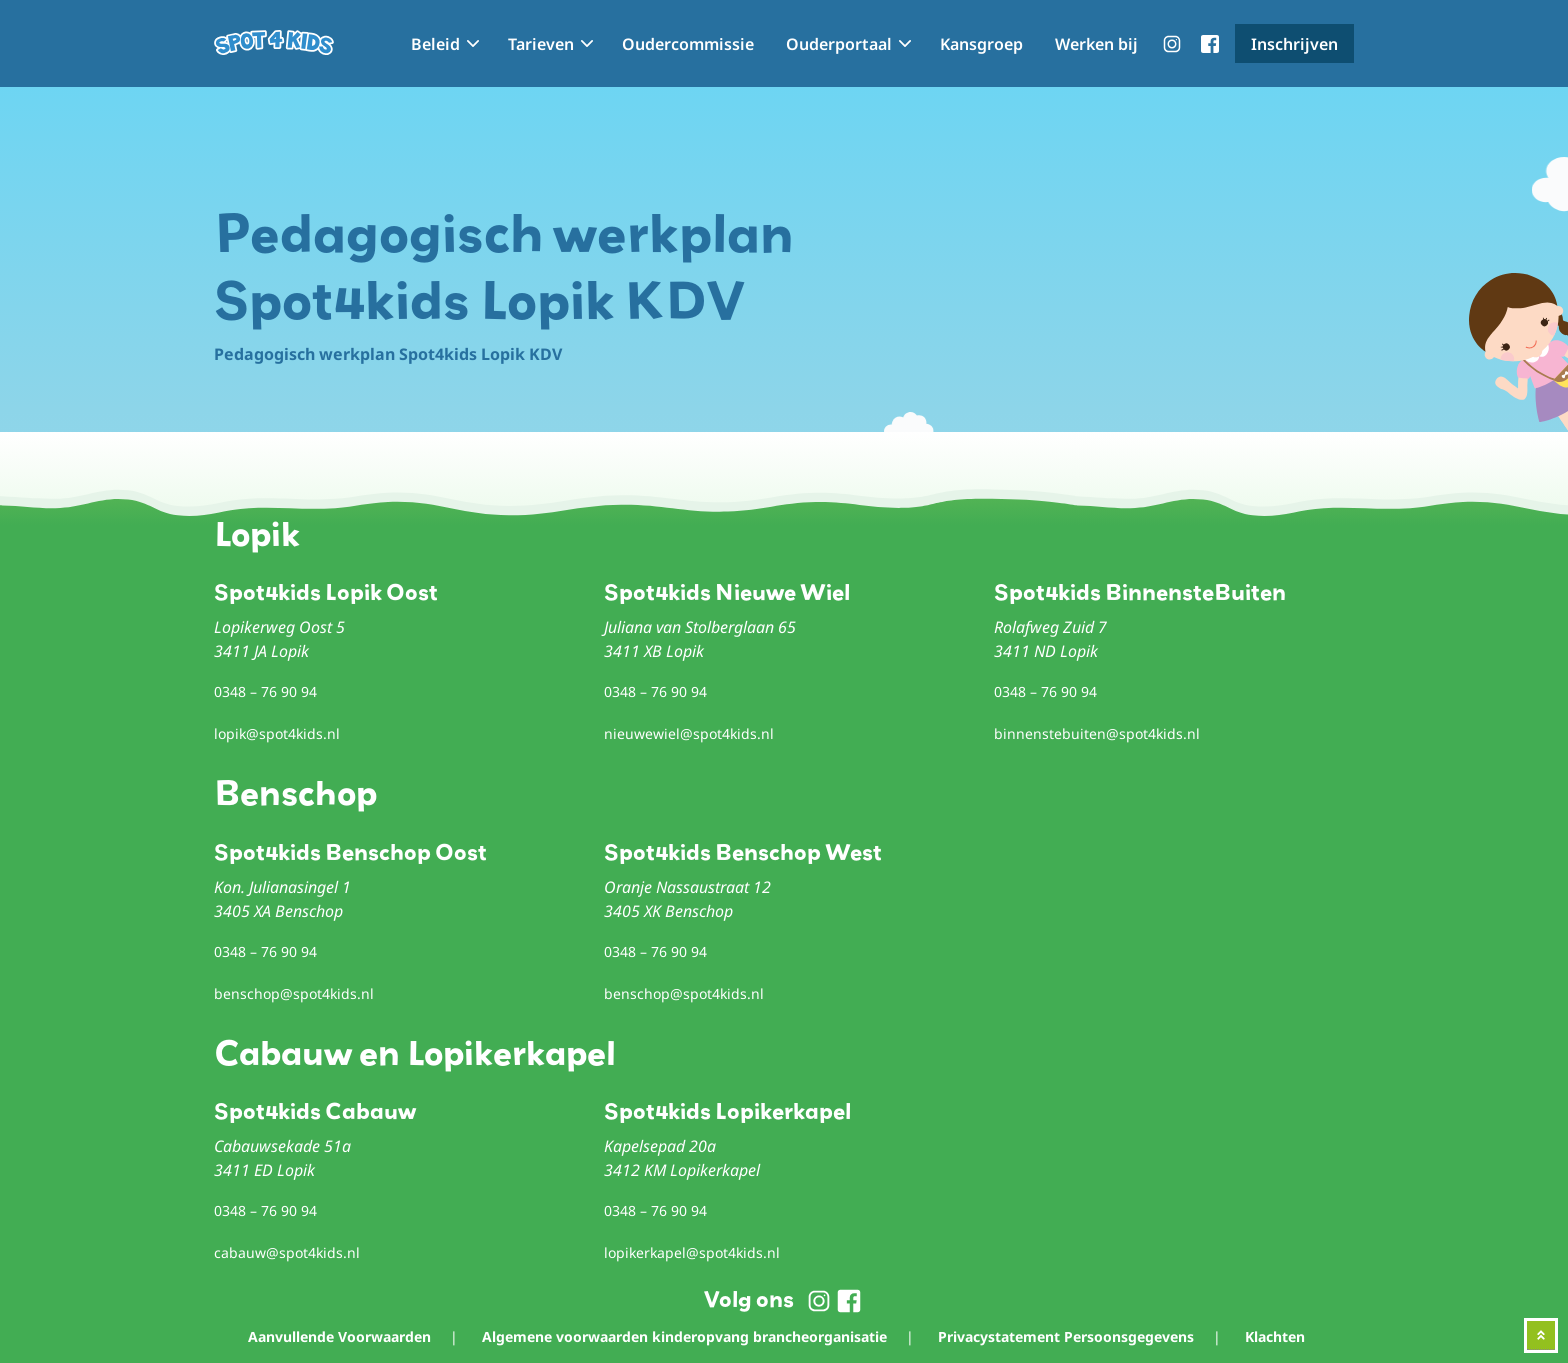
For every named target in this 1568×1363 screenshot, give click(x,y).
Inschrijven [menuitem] (1294, 44)
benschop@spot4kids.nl (294, 993)
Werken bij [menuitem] (1096, 44)
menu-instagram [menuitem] (1172, 44)
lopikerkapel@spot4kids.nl (692, 1252)
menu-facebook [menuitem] (1210, 44)
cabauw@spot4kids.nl (287, 1252)
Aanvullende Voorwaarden (339, 1336)
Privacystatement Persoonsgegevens (1066, 1336)
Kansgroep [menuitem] (981, 44)
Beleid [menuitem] (435, 44)
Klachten (1275, 1336)
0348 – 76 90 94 (265, 691)
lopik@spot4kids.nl (277, 733)
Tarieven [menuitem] (541, 44)
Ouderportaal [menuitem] (839, 44)
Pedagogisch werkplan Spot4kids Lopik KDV (388, 354)
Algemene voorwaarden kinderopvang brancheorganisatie (684, 1336)
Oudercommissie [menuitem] (688, 44)
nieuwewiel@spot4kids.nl (689, 733)
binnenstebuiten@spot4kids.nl (1097, 733)
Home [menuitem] (375, 44)
